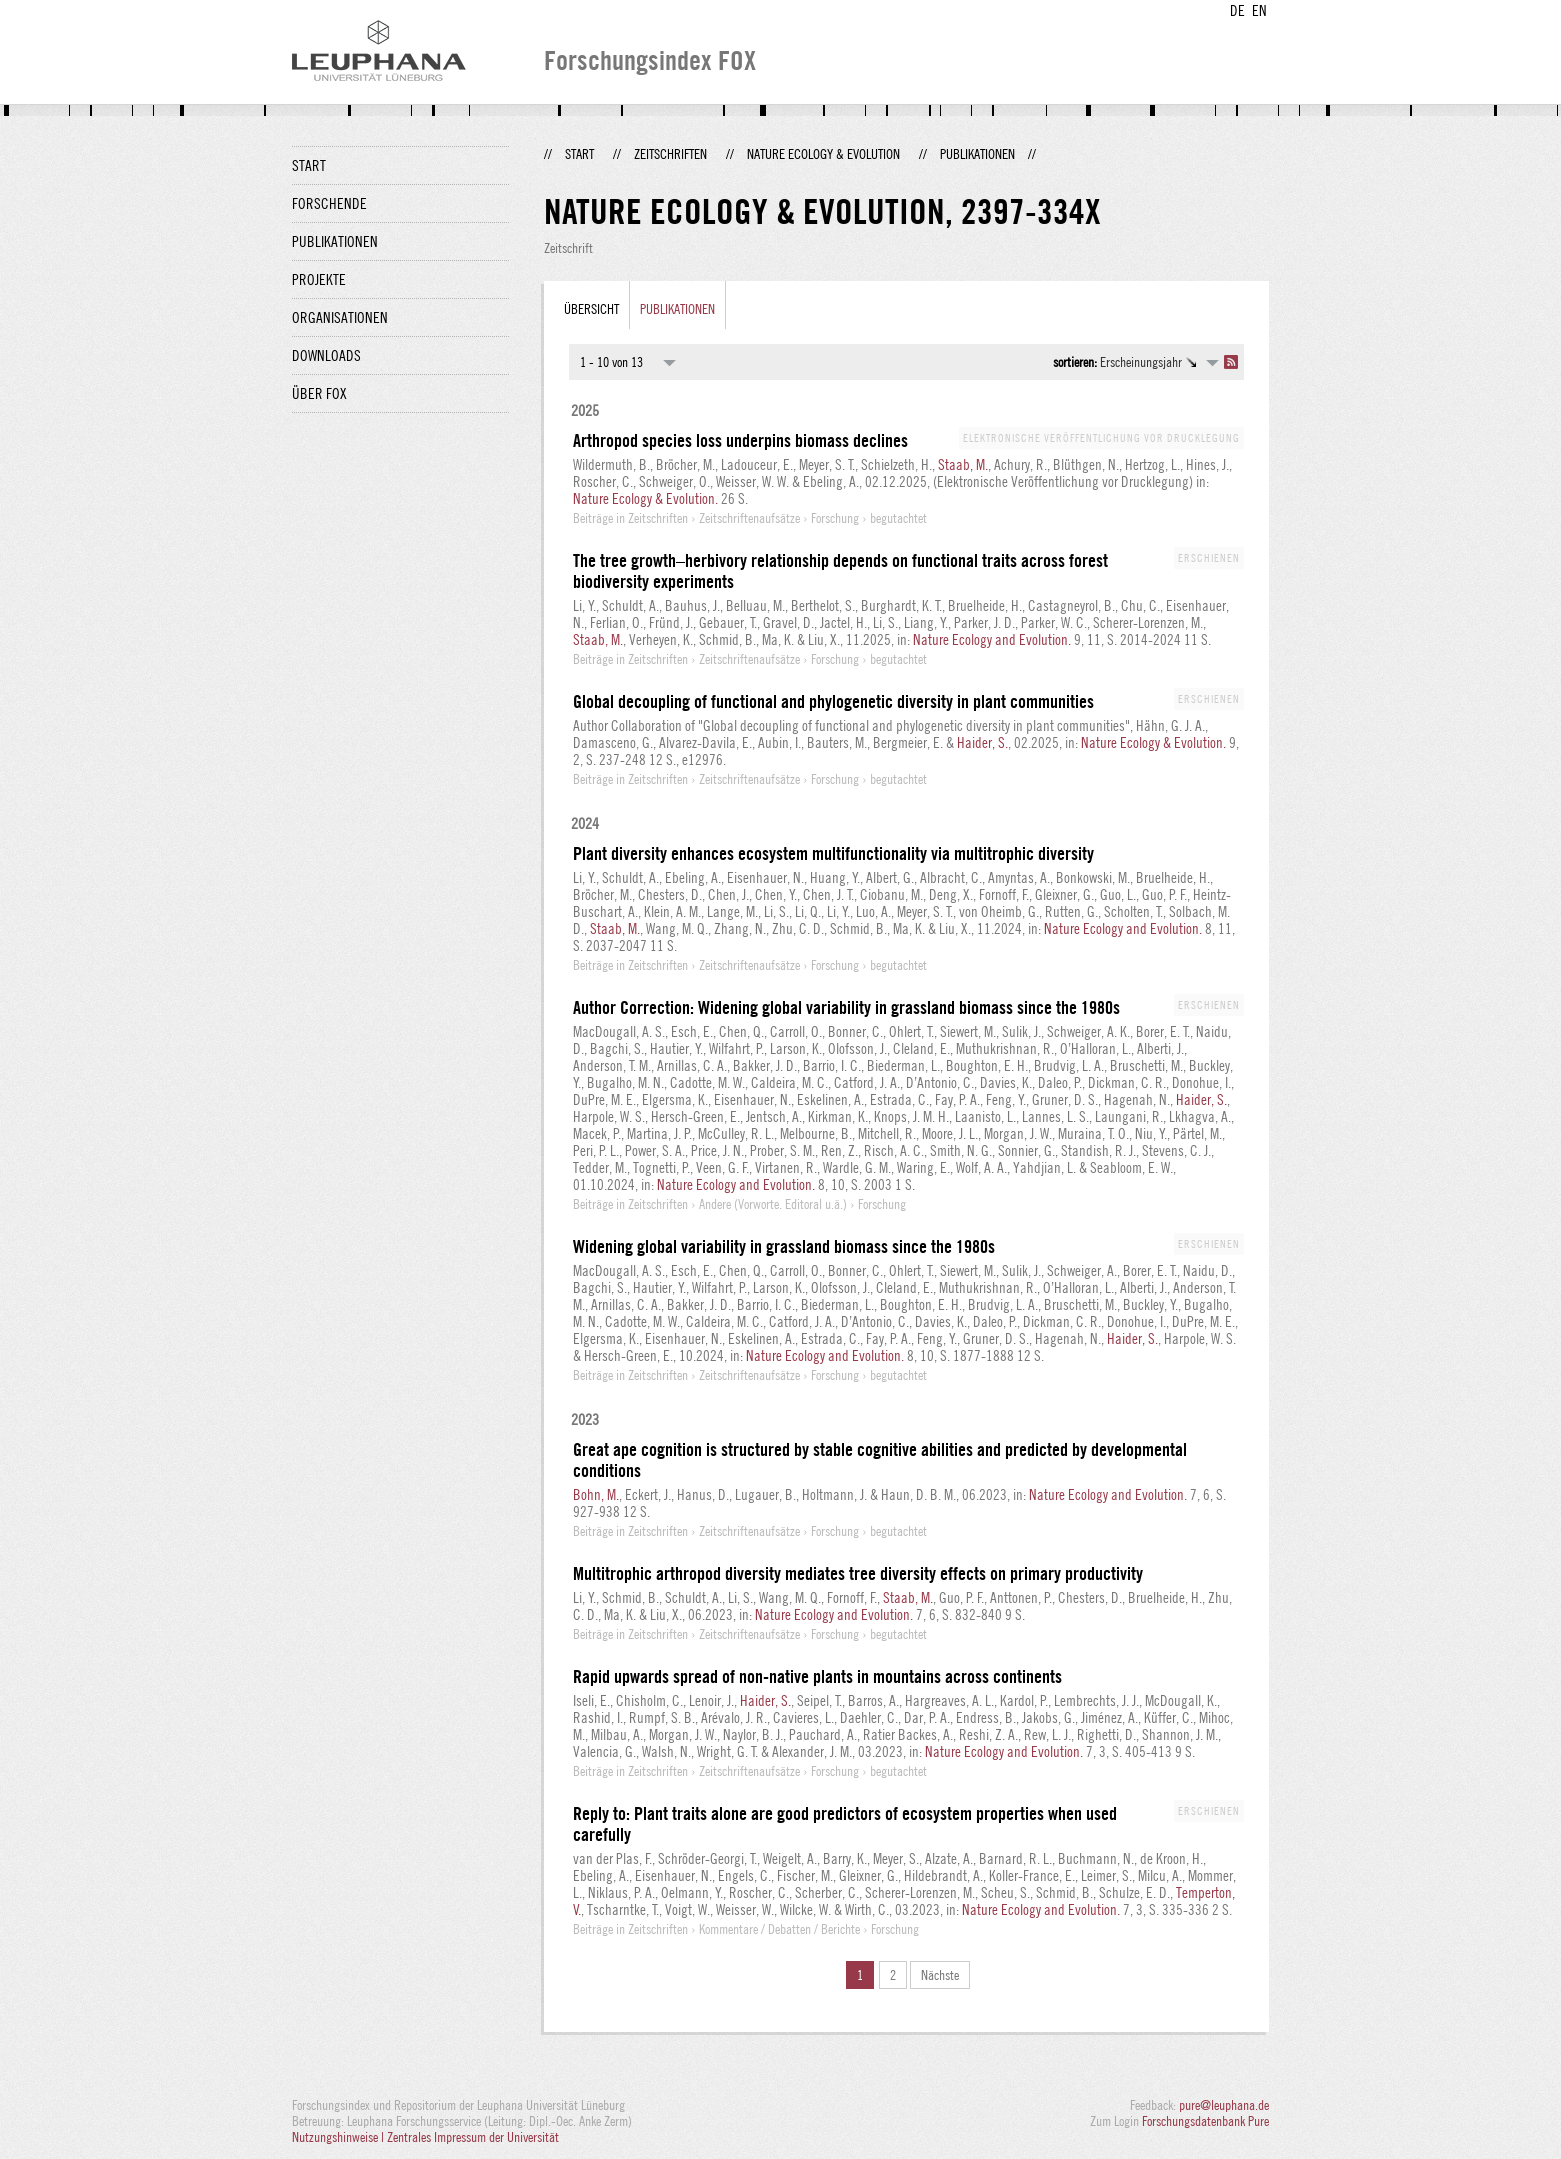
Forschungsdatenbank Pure (1205, 2121)
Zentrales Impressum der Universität (473, 2137)
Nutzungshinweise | (339, 2137)
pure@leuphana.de (1224, 2105)
